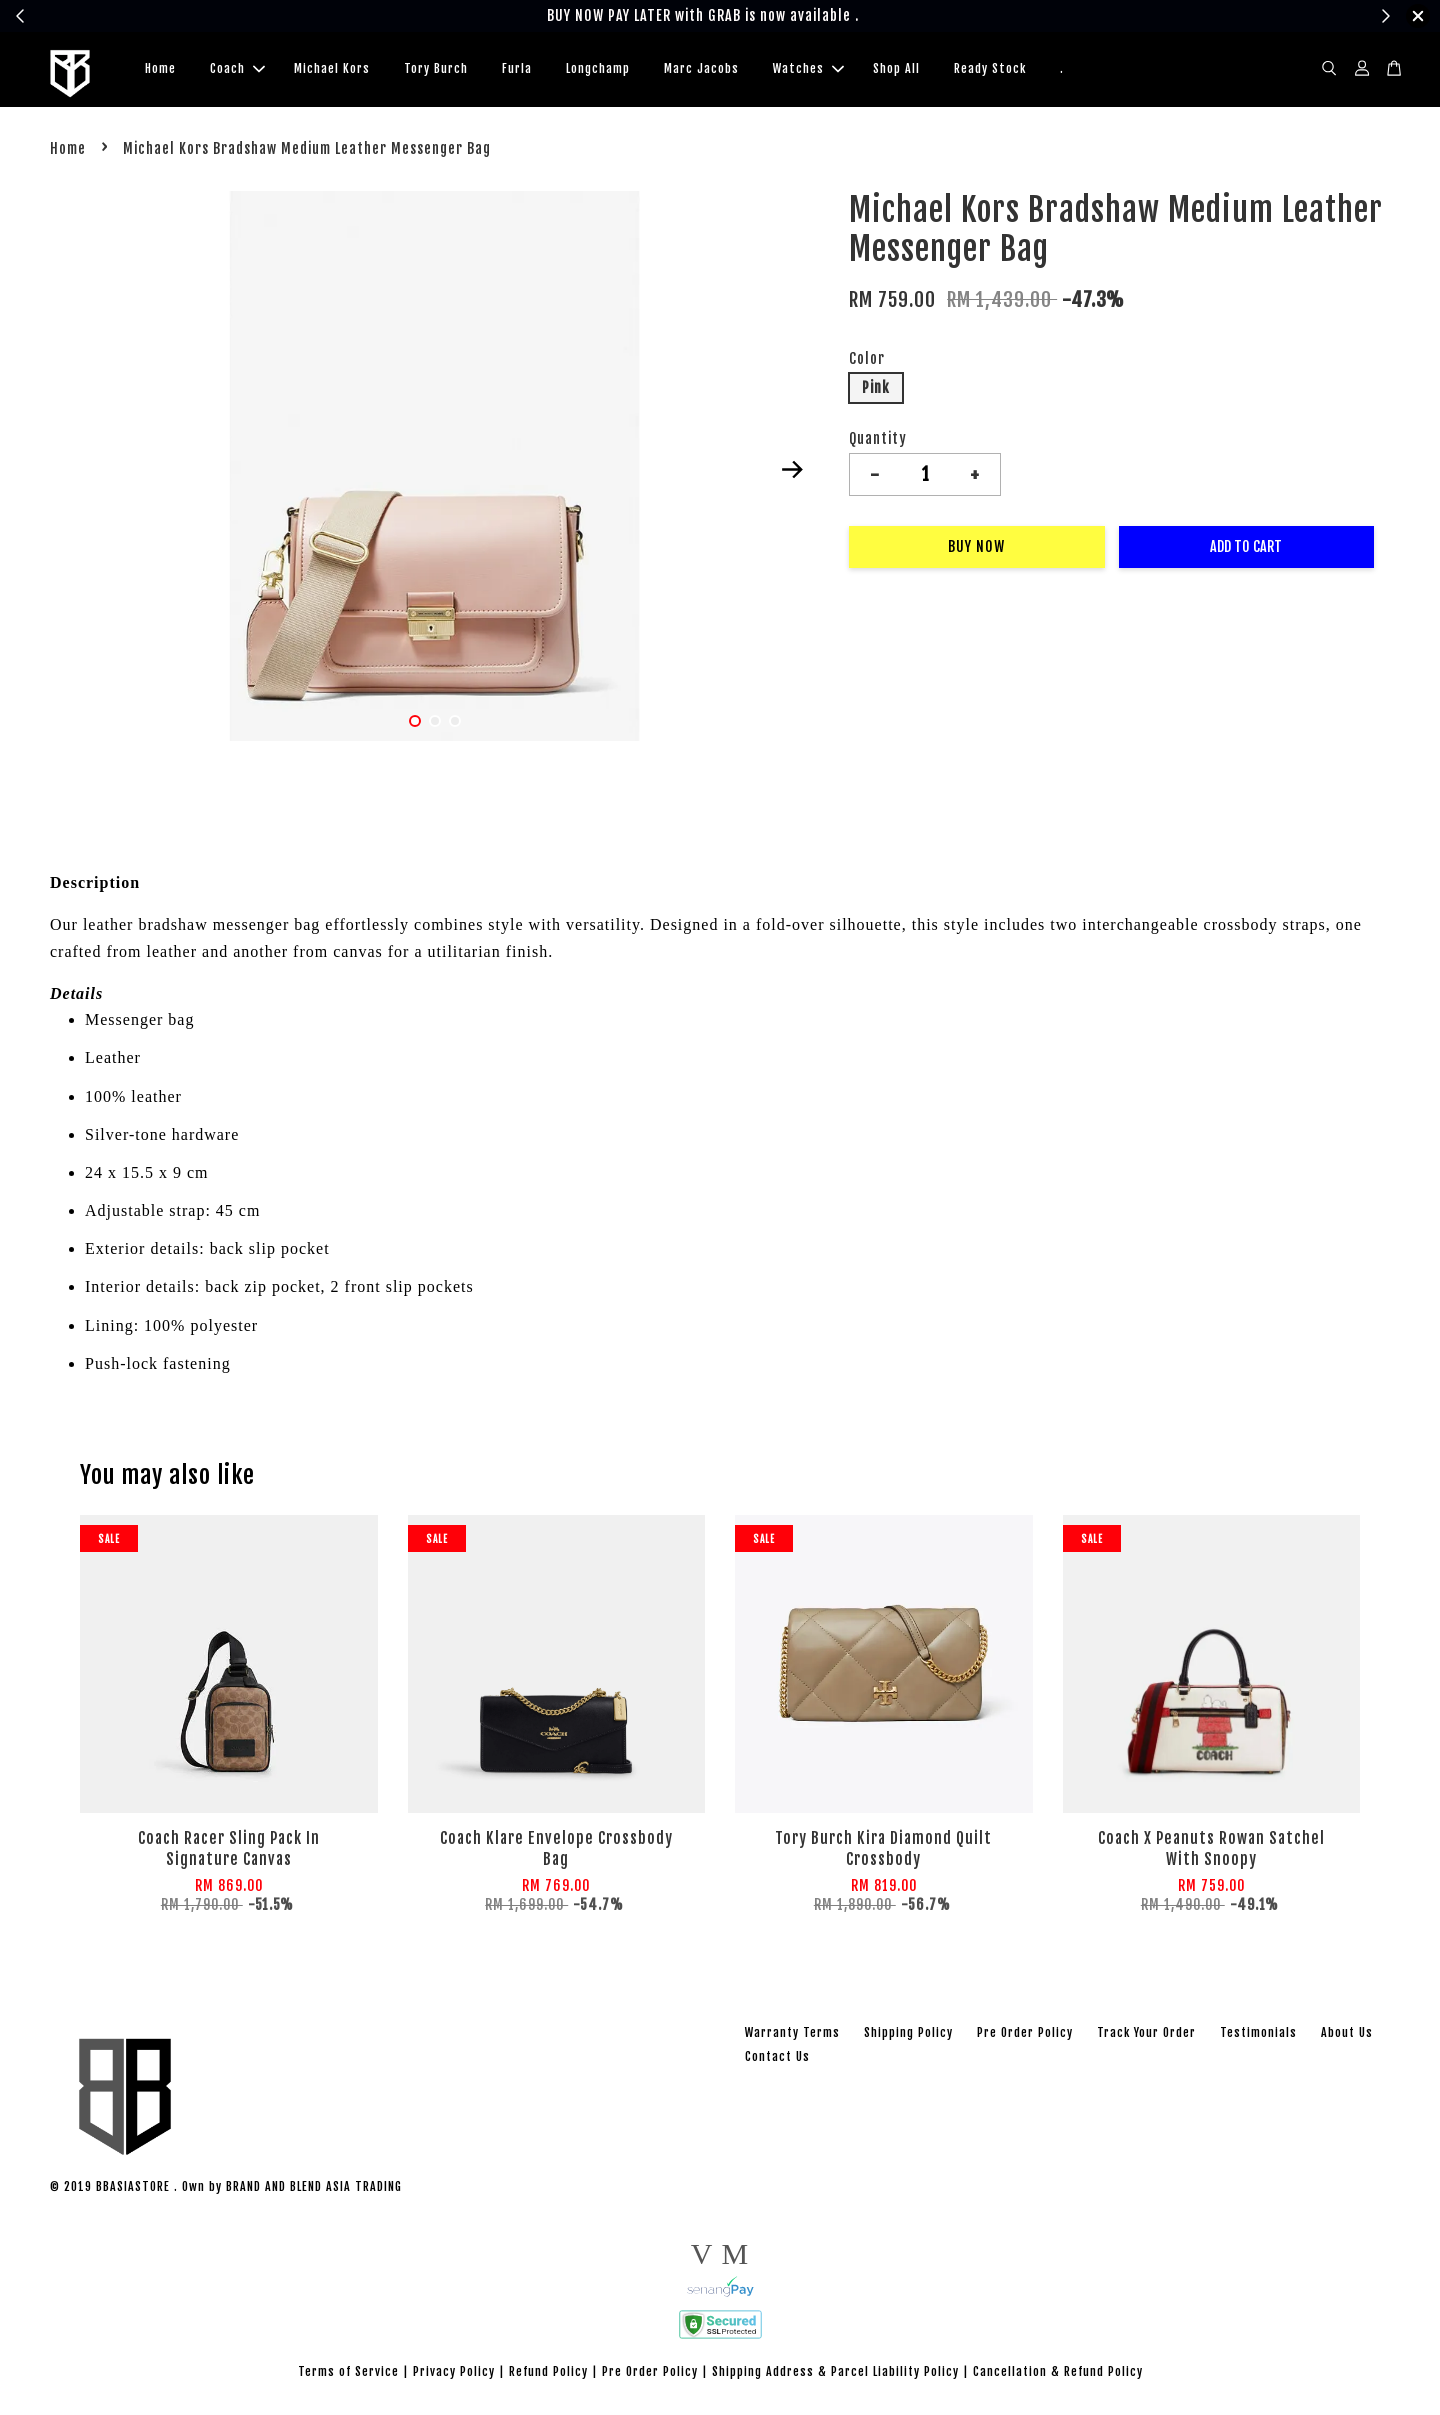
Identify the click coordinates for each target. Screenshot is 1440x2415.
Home (160, 70)
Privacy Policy (454, 2374)
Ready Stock (990, 70)
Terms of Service (348, 2374)
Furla (517, 70)
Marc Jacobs (701, 70)
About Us (1347, 2035)
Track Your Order (1146, 2035)
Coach (237, 70)
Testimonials (1258, 2035)
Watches (808, 70)
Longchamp (598, 70)
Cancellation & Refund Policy (1058, 2374)
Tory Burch (436, 70)
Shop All (896, 70)
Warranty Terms (792, 2035)
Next (792, 473)
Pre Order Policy (1025, 2035)
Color (867, 361)
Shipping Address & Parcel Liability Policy (835, 2374)
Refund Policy (548, 2374)
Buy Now (976, 549)
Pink (876, 390)
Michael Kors (332, 70)
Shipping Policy (908, 2035)
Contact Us (777, 2059)
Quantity (878, 441)
